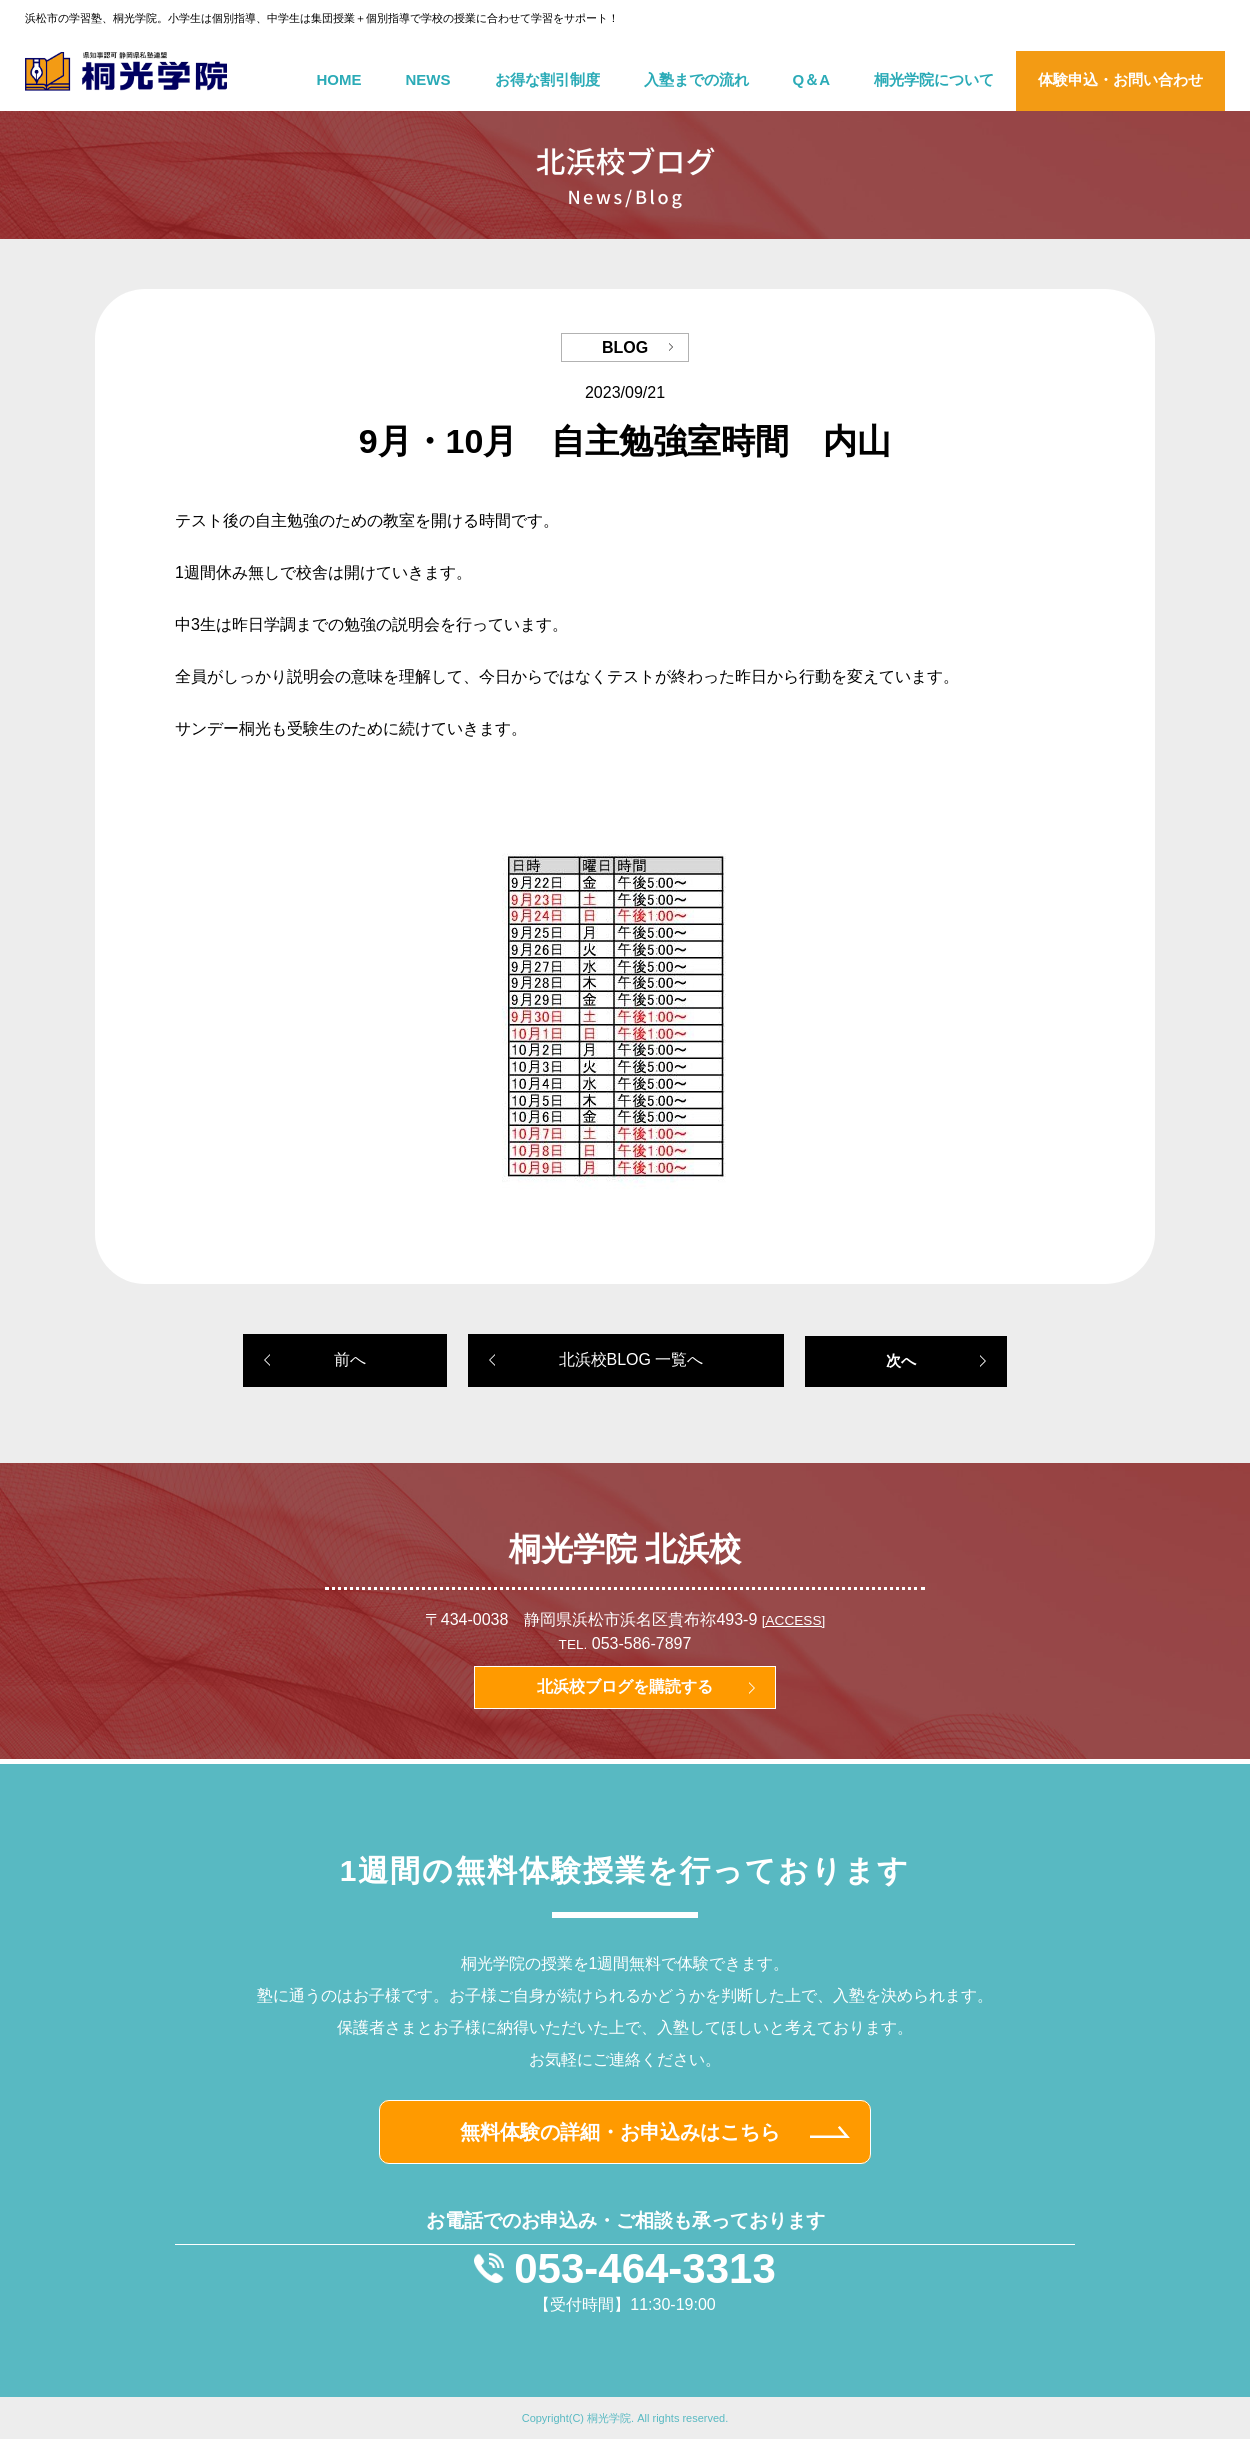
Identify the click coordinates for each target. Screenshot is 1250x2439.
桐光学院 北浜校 (625, 1549)
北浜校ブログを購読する (625, 1686)
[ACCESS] (793, 1620)
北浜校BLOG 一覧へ (631, 1359)
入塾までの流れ (696, 79)
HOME (339, 79)
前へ (350, 1359)
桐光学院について (934, 79)
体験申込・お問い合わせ (1120, 79)
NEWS (428, 79)
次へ (901, 1360)
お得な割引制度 (547, 79)
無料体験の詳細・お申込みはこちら (620, 2132)
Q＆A (812, 79)
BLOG (625, 347)
